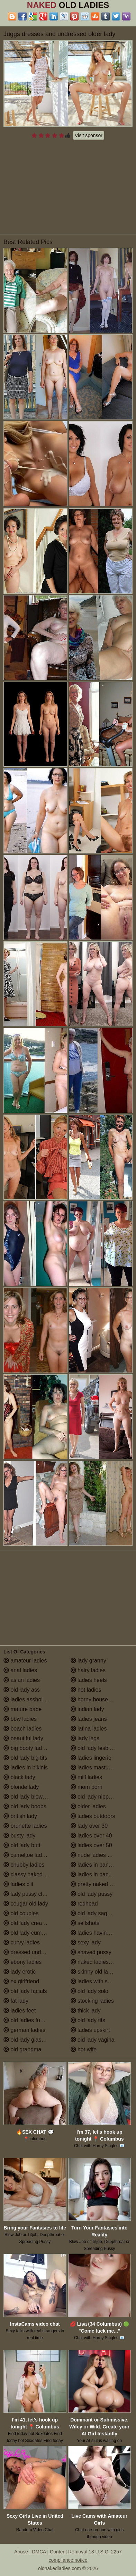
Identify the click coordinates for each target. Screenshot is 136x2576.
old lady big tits (25, 1758)
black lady (19, 1777)
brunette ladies (25, 1826)
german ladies (24, 2030)
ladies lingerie (91, 1758)
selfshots (85, 1923)
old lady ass (21, 1690)
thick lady (86, 2011)
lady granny (88, 1661)
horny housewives (96, 1699)
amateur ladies (25, 1661)
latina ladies (89, 1729)
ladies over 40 (91, 1836)
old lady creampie (28, 1923)
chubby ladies (23, 1865)
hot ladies (86, 1690)
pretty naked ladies (97, 1884)
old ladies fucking (28, 2020)
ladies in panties (94, 1865)
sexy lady (86, 1942)
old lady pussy (92, 1894)
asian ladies (21, 1680)
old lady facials (25, 1991)
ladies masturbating (98, 1767)
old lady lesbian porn (99, 1748)
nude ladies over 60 (98, 1855)
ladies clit (18, 1884)
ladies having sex (95, 1933)
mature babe (22, 1709)
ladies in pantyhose (98, 1874)
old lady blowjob (26, 1797)
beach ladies (22, 1729)
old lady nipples (93, 1797)
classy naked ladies (30, 1874)
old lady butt (21, 1845)
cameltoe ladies (26, 1855)
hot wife (84, 2049)
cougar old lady (25, 1904)
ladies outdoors (93, 1816)
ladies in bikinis (25, 1767)
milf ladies (86, 1777)
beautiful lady (23, 1738)
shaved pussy (91, 1952)
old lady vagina (93, 2040)
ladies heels (89, 1680)
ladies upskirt (90, 2030)
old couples (20, 1913)
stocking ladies (92, 2001)
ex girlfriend (21, 1981)
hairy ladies (88, 1670)
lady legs (85, 1738)
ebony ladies (22, 1962)
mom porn (86, 1787)
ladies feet (19, 2011)
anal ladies (20, 1670)
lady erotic (19, 1972)
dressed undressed (30, 1952)
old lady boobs (24, 1806)
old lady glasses (26, 2040)
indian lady (87, 1709)
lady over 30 (89, 1826)
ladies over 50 (91, 1845)
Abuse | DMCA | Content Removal (50, 2551)
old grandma (22, 2049)
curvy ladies (21, 1942)
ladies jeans (89, 1719)
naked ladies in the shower (102, 1962)
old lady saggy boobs (100, 1913)
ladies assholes (25, 1699)
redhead (84, 1904)
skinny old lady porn (99, 1972)
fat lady (15, 2001)
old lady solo (89, 1991)
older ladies (88, 1806)
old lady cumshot (27, 1933)
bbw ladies (20, 1719)
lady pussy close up (31, 1894)
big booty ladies (26, 1748)
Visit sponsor (88, 135)
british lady (20, 1816)
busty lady (19, 1836)
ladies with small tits (99, 1981)
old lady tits (88, 2020)
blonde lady (21, 1787)
